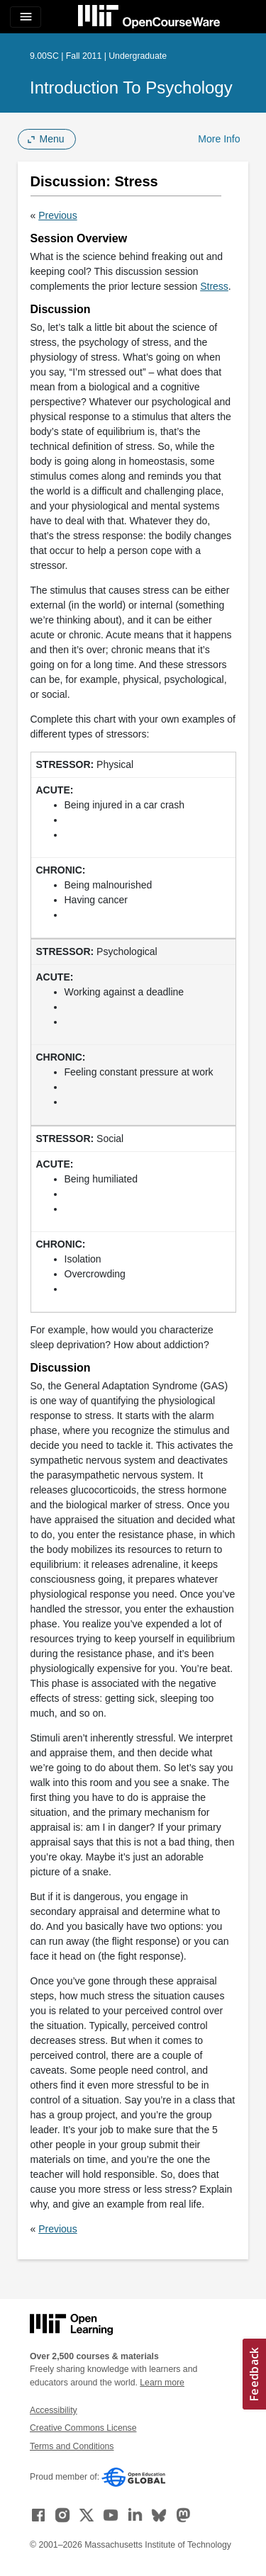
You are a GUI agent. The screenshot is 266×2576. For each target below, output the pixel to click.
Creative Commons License (83, 2428)
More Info (219, 139)
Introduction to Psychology (131, 87)
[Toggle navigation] (25, 17)
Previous (57, 215)
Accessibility (53, 2410)
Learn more (162, 2383)
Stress (214, 286)
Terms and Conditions (71, 2446)
